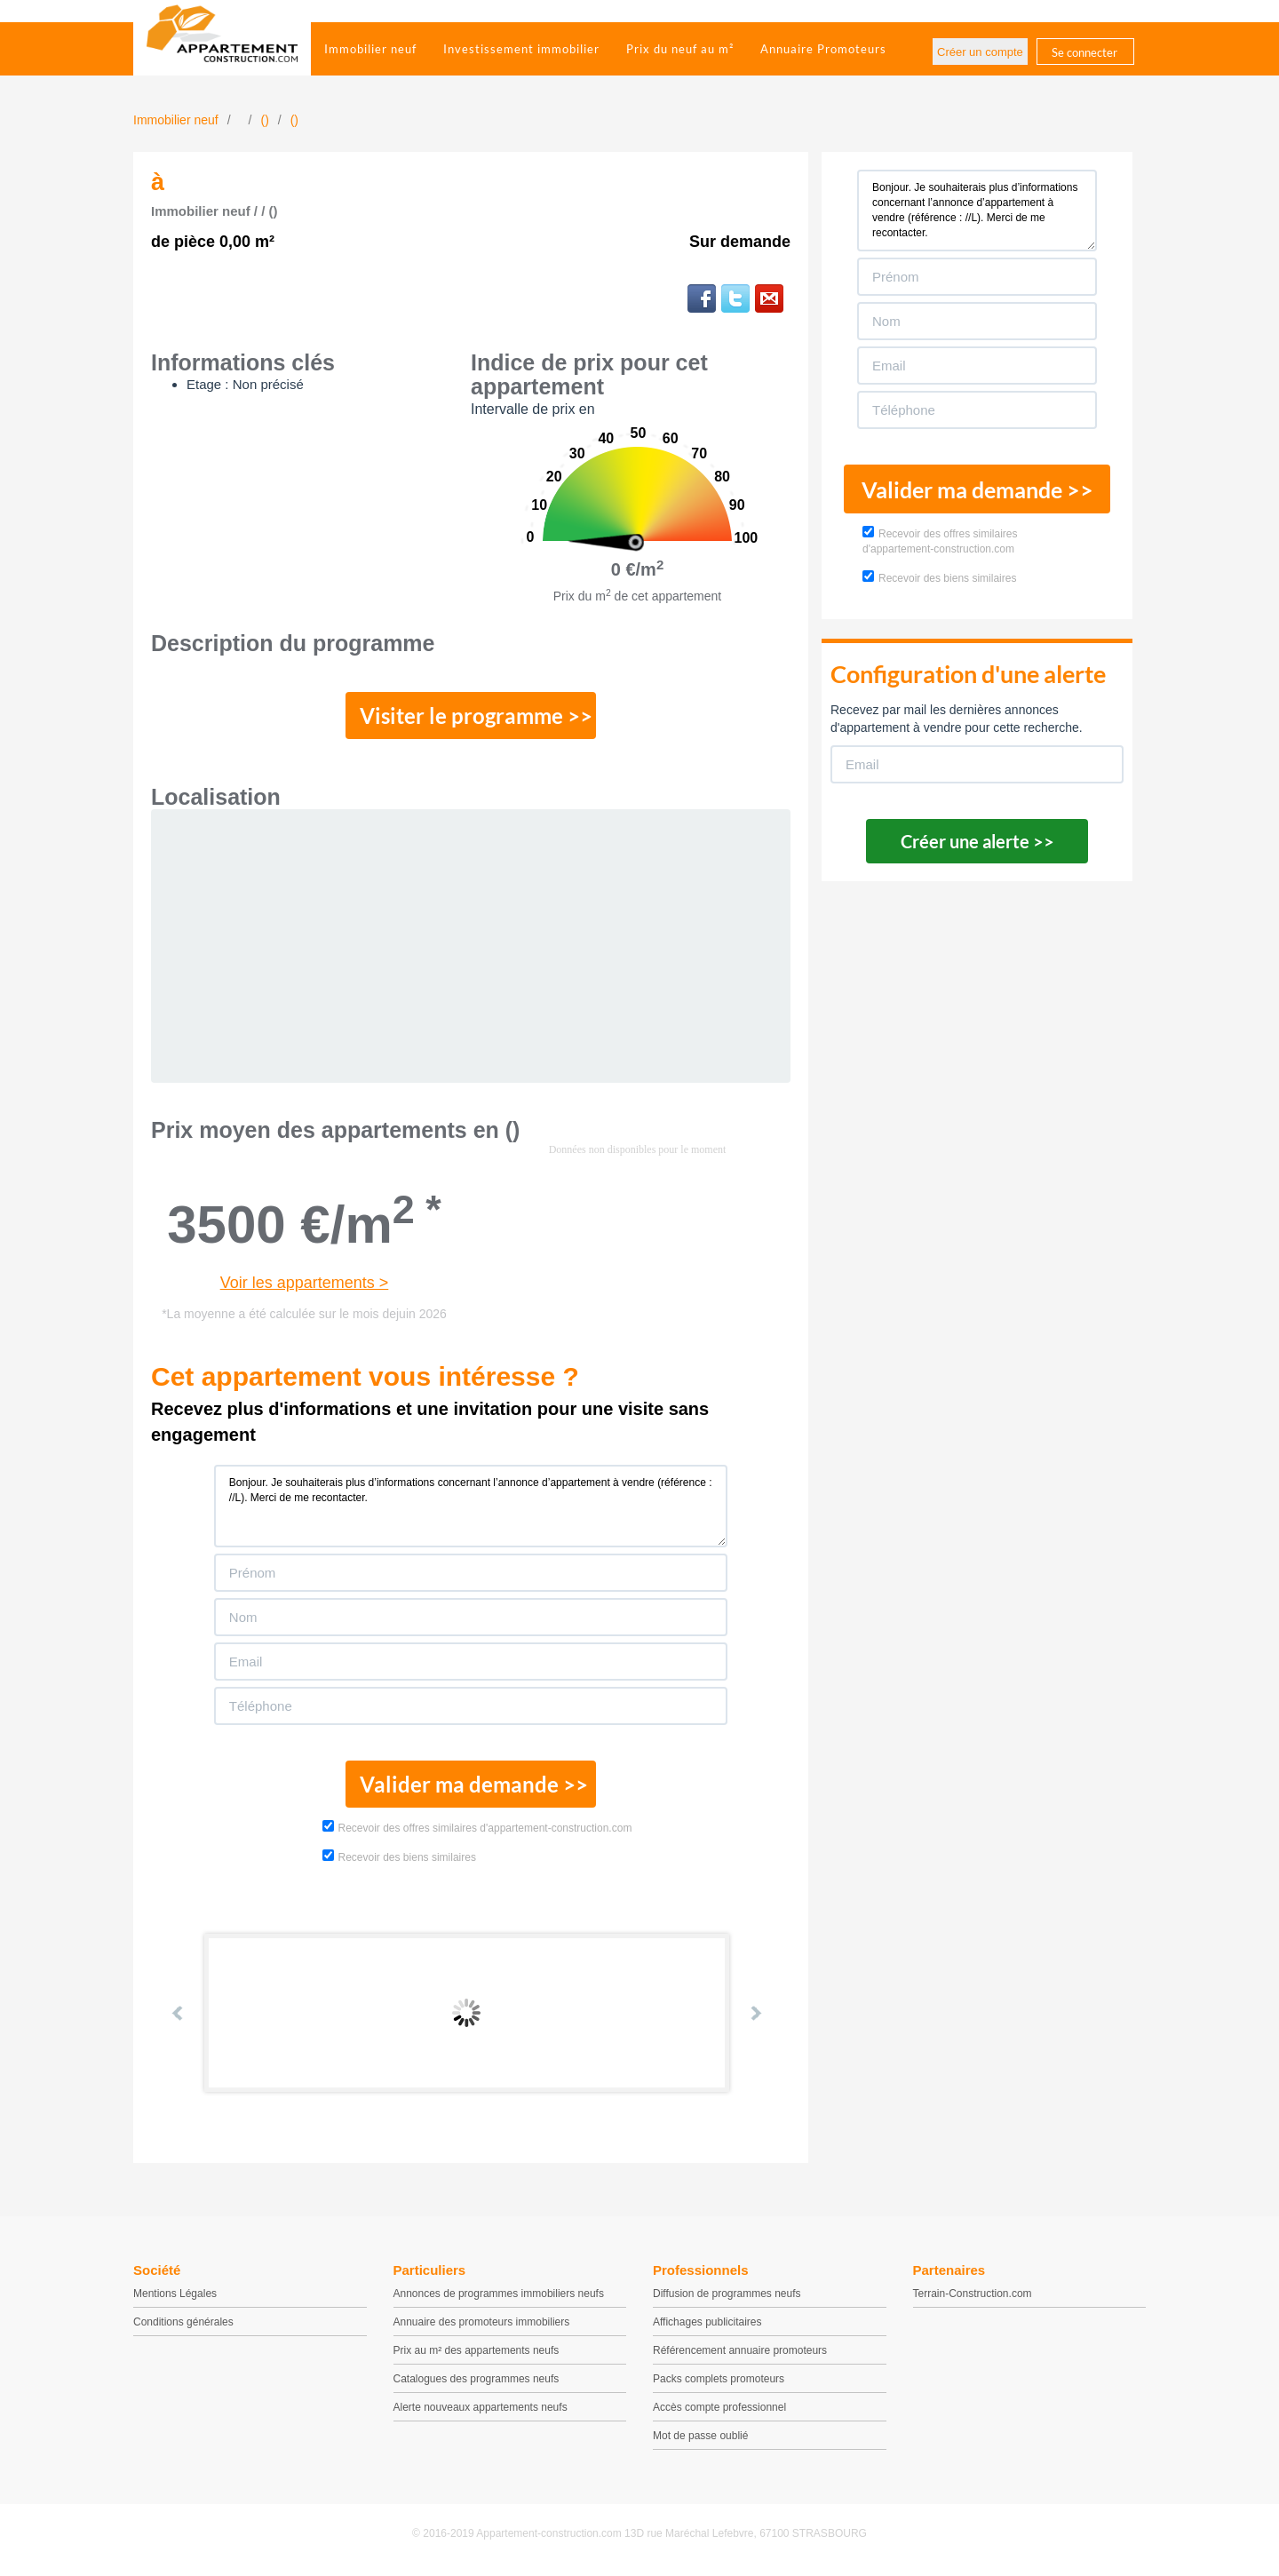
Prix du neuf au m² (680, 49)
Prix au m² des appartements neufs (476, 2354)
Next (755, 2015)
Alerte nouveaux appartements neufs (480, 2411)
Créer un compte (980, 52)
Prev (178, 2015)
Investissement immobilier (521, 49)
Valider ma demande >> (471, 1786)
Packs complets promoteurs (718, 2382)
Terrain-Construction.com (972, 2297)
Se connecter (1084, 52)
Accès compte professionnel (719, 2411)
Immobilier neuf (370, 49)
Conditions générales (183, 2325)
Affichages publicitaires (707, 2325)
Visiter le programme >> (472, 717)
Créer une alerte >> (977, 841)
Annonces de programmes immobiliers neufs (498, 2297)
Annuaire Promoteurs (823, 49)
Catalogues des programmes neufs (476, 2382)
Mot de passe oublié (700, 2439)
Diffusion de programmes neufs (727, 2297)
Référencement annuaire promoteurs (740, 2354)
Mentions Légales (175, 2297)
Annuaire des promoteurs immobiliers (481, 2325)
